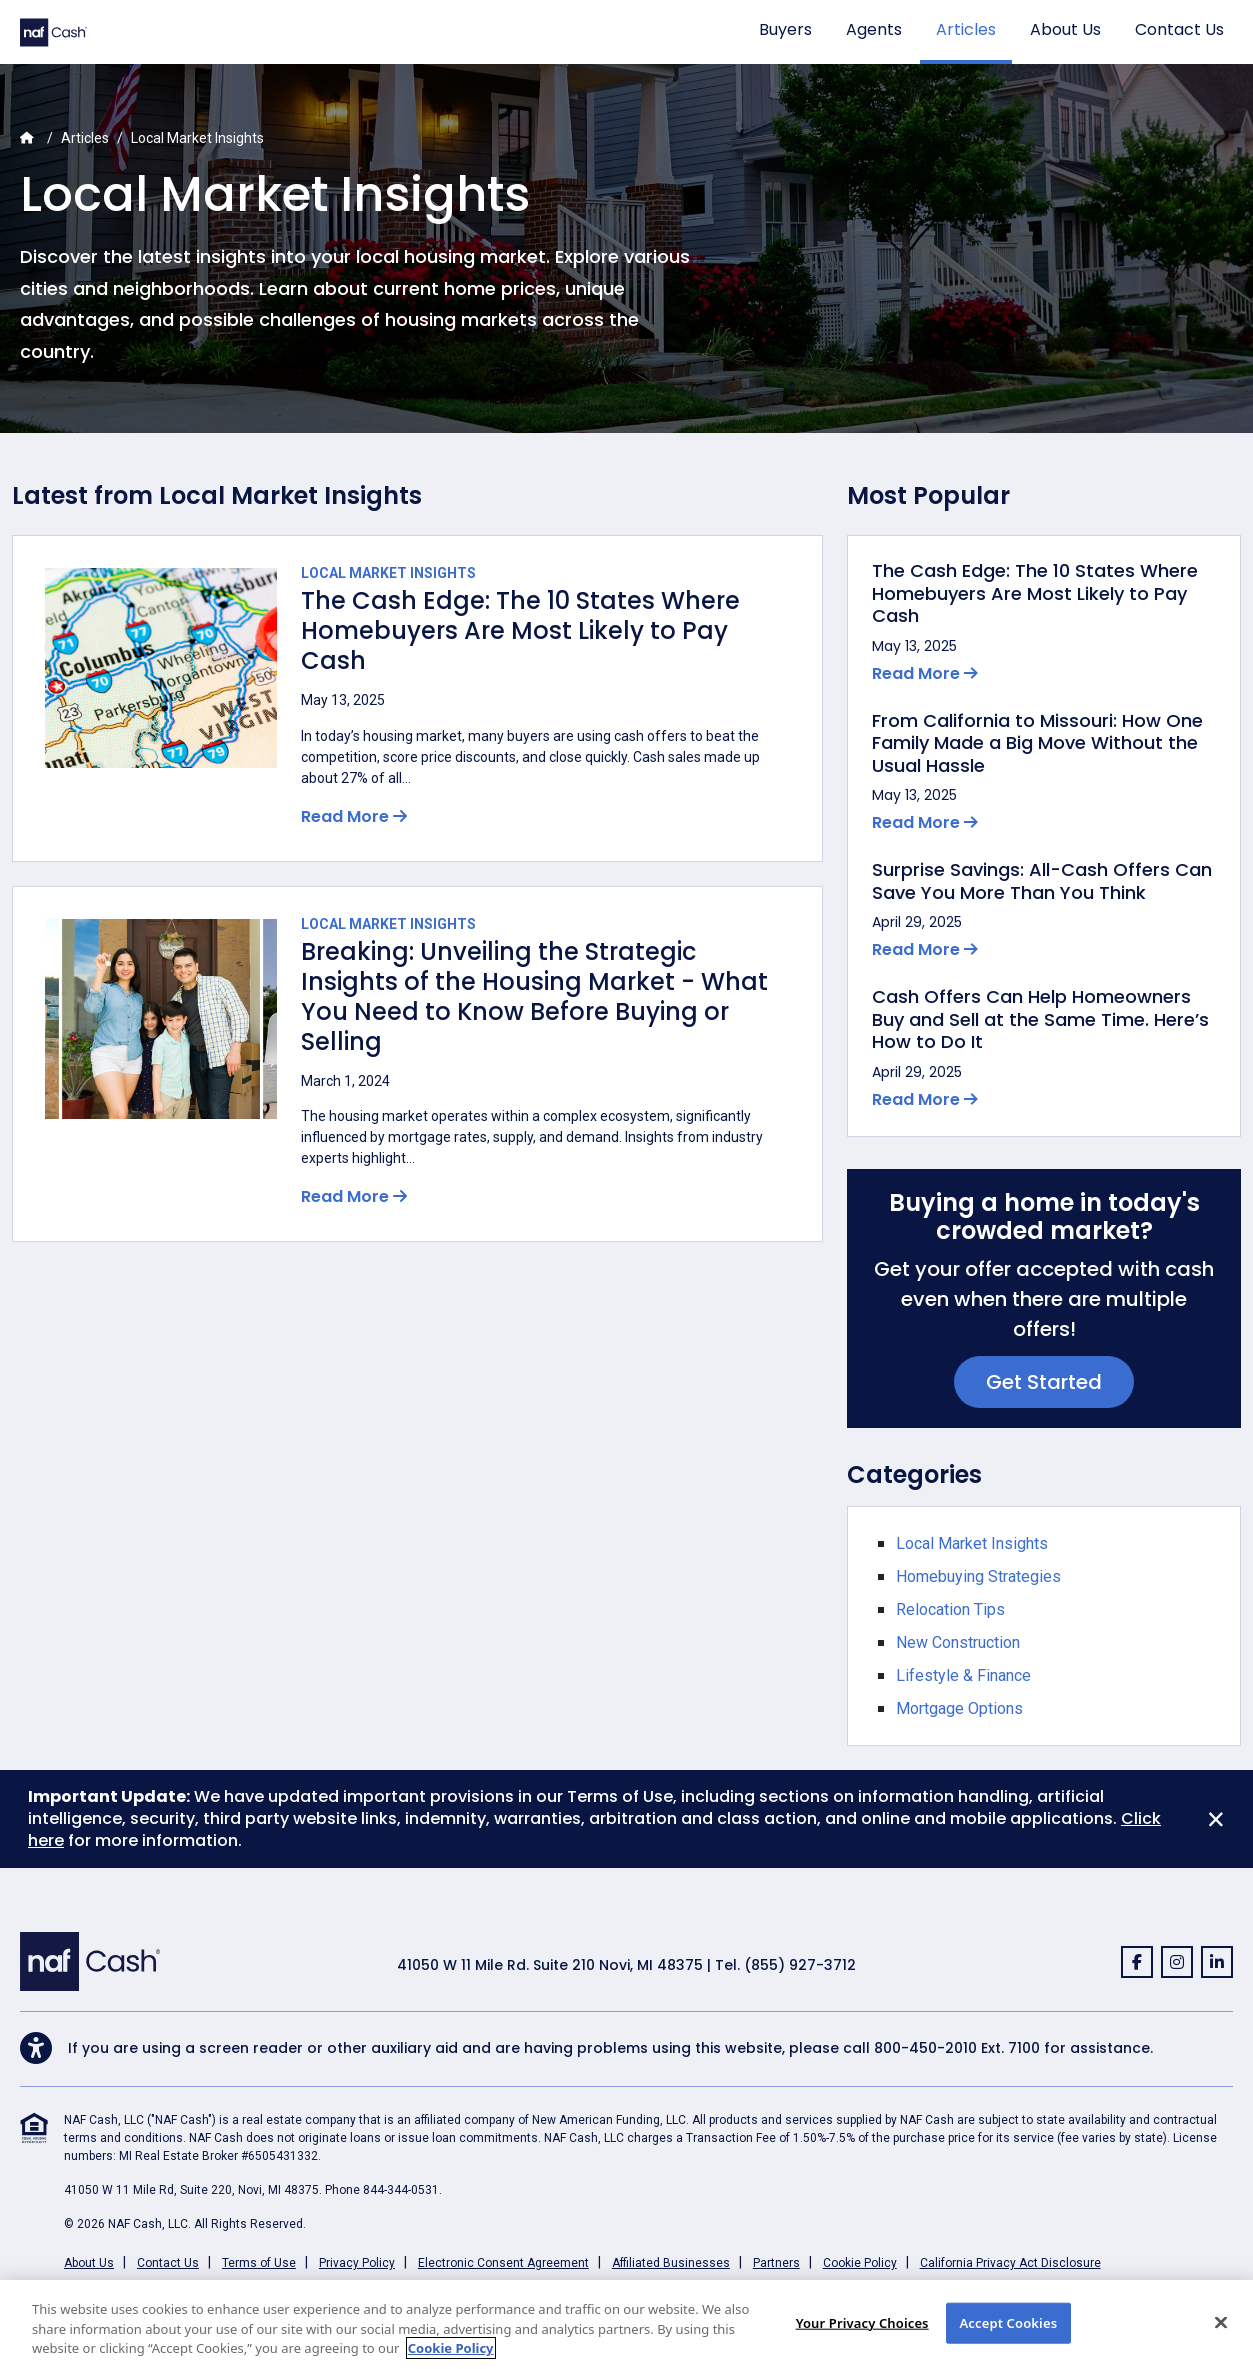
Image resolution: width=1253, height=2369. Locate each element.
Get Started (1044, 1382)
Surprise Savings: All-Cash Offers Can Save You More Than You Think (1042, 881)
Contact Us (1179, 29)
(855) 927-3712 (800, 1965)
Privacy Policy (357, 2263)
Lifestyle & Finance (963, 1675)
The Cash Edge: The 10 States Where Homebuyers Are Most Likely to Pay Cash (520, 631)
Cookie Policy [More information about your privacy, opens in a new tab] (451, 2348)
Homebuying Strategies (978, 1576)
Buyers (785, 29)
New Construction (958, 1642)
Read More (354, 816)
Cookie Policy (860, 2263)
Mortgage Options (959, 1708)
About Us (1065, 29)
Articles (966, 29)
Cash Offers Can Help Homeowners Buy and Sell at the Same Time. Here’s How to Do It (1040, 1020)
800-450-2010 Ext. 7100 (957, 2048)
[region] (626, 2324)
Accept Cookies (1009, 2322)
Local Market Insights (388, 573)
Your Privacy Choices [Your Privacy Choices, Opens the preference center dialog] (862, 2322)
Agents (874, 29)
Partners (776, 2263)
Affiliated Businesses (671, 2263)
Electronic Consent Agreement (503, 2263)
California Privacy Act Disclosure (1010, 2263)
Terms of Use (259, 2263)
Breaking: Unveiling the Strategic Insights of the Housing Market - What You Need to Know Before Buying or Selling (534, 997)
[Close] (1216, 1819)
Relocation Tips (950, 1609)
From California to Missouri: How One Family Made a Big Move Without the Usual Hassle (1037, 744)
